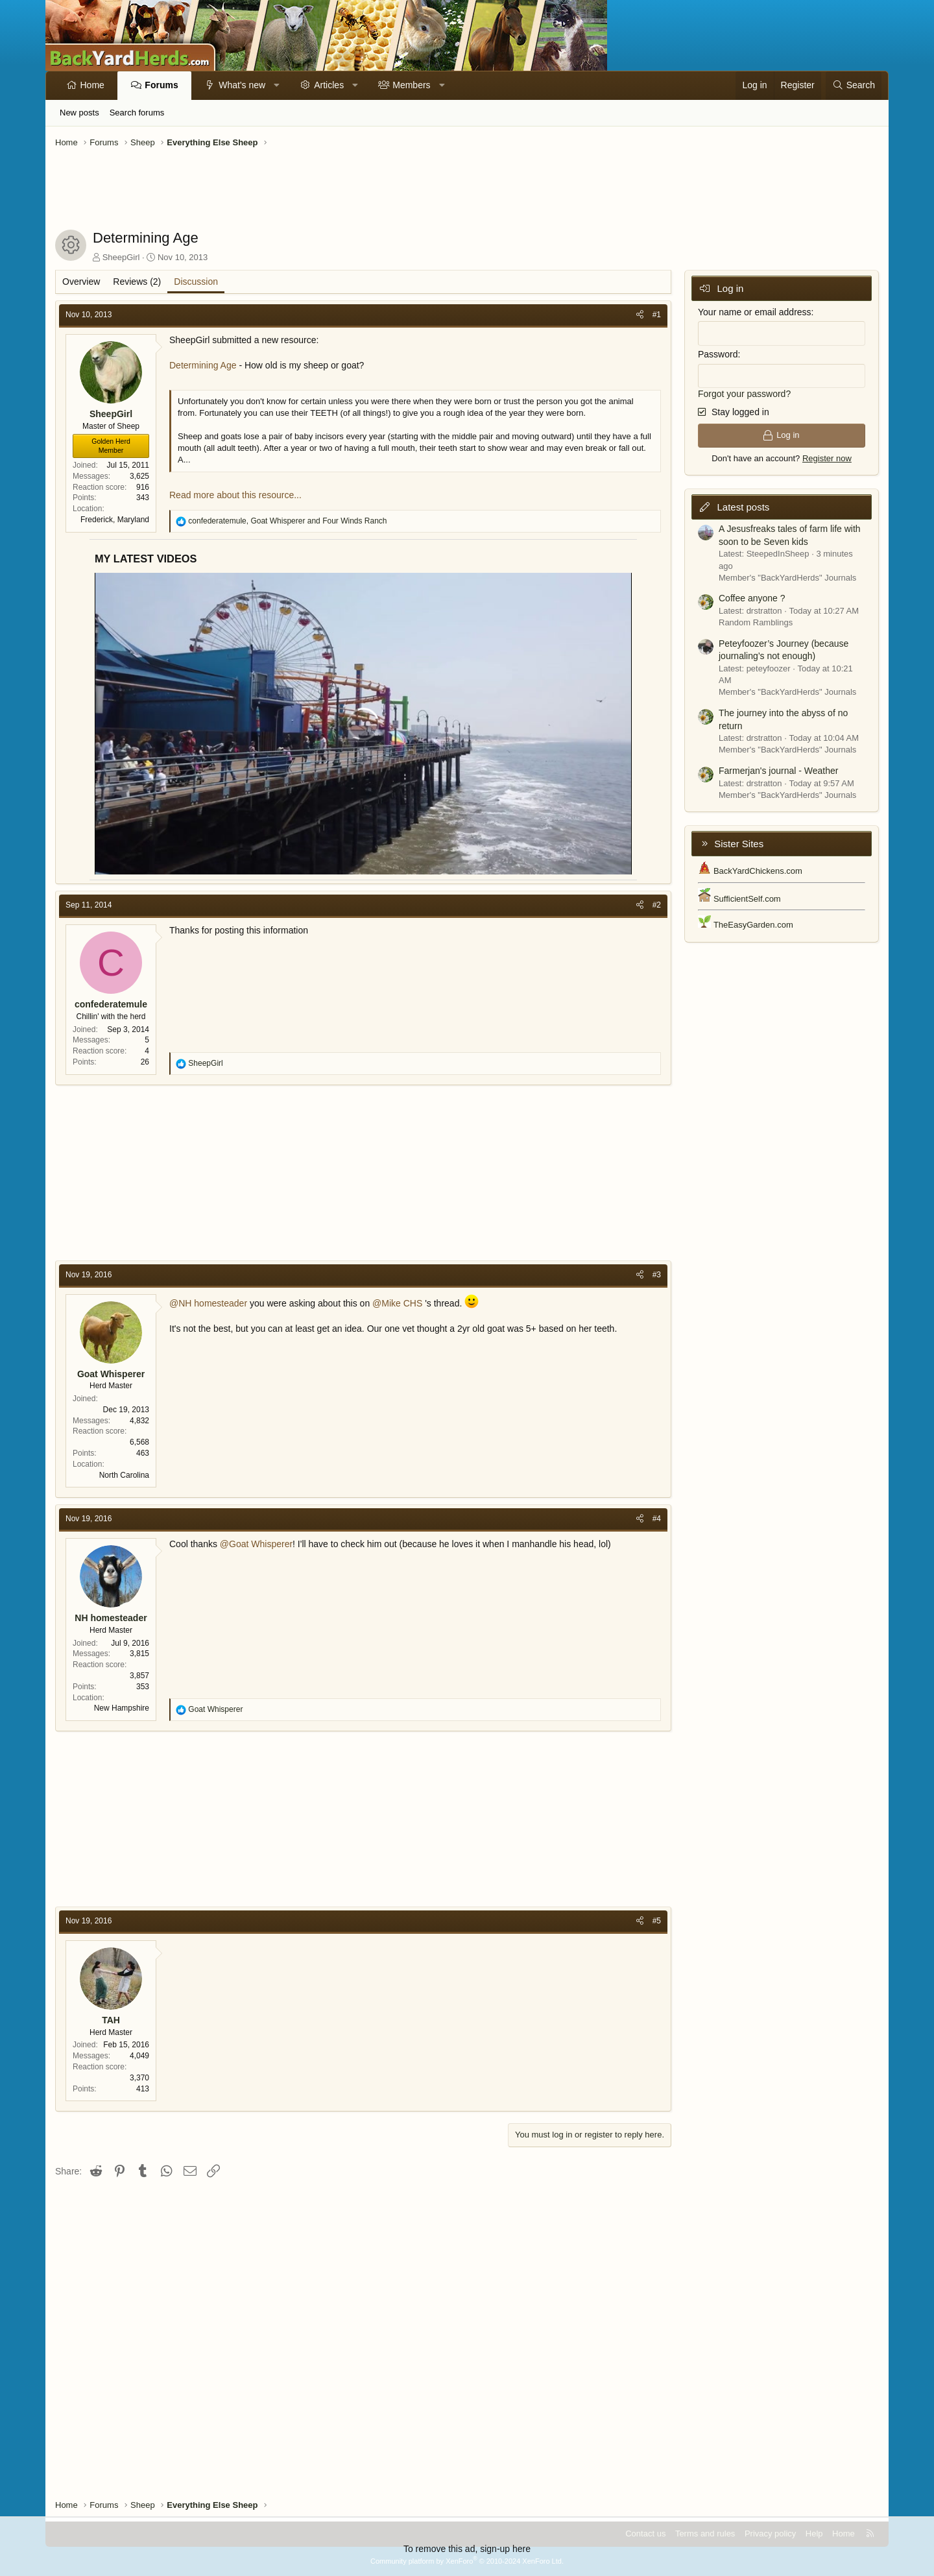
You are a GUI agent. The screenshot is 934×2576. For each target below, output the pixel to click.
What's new (242, 85)
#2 (657, 904)
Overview (81, 281)
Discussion (196, 281)
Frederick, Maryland (114, 519)
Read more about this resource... (235, 495)
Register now (827, 458)
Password (717, 354)
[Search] (853, 85)
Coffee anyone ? (752, 598)
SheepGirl (121, 257)
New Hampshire (121, 1708)
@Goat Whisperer (256, 1544)
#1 (657, 314)
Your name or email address (754, 312)
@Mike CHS (397, 1303)
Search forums (137, 112)
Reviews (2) (137, 281)
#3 (657, 1274)
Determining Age (203, 365)
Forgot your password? (744, 394)
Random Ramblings (756, 622)
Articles (329, 85)
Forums (161, 85)
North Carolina (124, 1475)
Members (411, 85)
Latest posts (743, 506)
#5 (657, 1920)
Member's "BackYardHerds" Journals (787, 578)
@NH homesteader (208, 1303)
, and (287, 520)
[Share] (640, 314)
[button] (277, 85)
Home (92, 85)
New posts (79, 112)
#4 (657, 1518)
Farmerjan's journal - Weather (778, 770)
